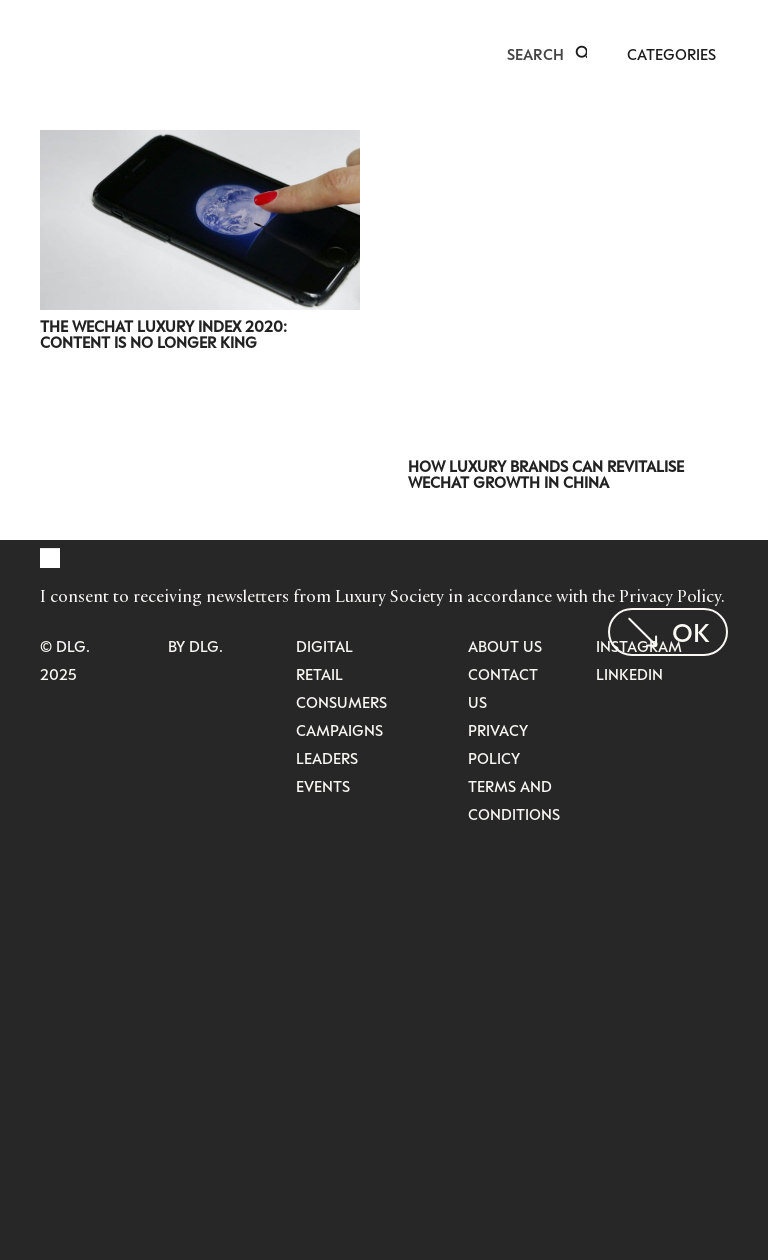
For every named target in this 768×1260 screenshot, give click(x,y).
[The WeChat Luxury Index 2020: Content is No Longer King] (200, 143)
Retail (319, 674)
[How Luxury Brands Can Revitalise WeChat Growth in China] (568, 143)
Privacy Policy (670, 596)
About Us (505, 646)
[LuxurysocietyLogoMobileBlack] (49, 52)
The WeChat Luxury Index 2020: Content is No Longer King (163, 334)
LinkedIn (629, 674)
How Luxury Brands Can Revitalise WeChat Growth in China (546, 474)
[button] (583, 54)
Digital (324, 646)
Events (323, 786)
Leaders (327, 758)
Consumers (341, 702)
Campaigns (339, 730)
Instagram (639, 646)
